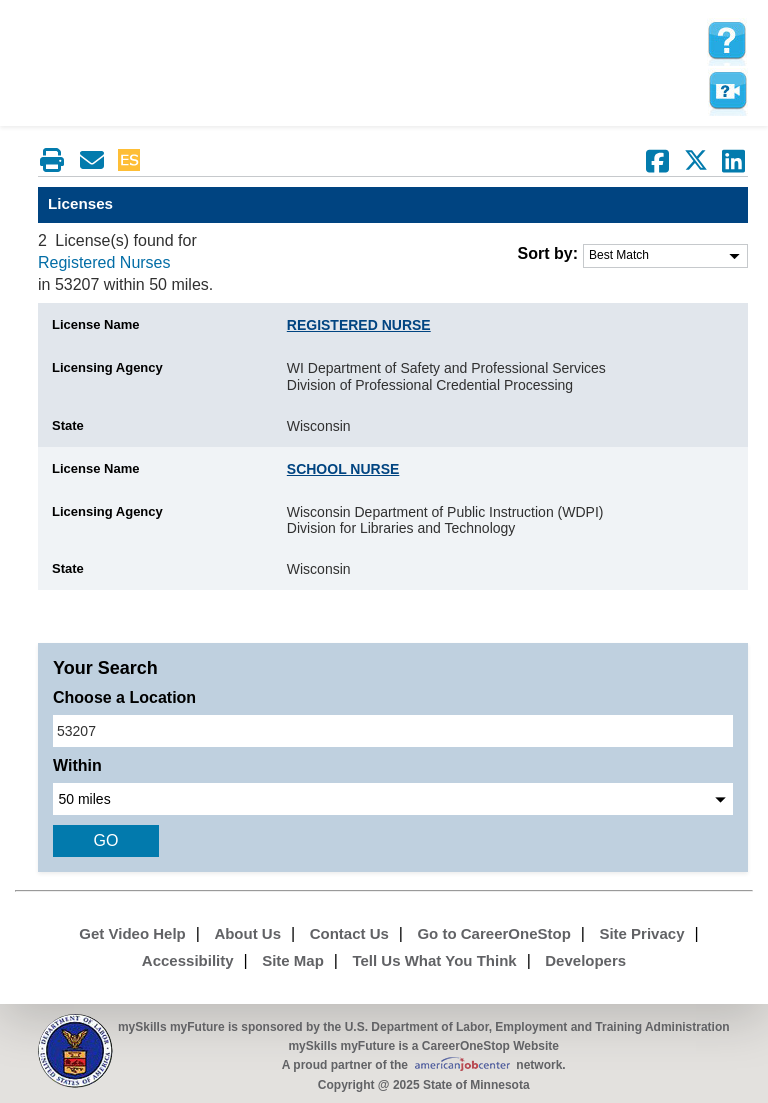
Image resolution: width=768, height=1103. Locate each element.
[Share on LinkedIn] (734, 161)
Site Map (293, 960)
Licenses (80, 203)
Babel (165, 160)
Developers (585, 960)
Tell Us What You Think (434, 960)
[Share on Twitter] (696, 161)
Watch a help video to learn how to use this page (727, 91)
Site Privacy (641, 933)
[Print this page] (52, 160)
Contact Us (349, 933)
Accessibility (188, 960)
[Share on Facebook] (658, 161)
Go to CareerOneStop (493, 933)
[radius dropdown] (393, 799)
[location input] (393, 731)
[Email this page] (92, 160)
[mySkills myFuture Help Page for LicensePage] (727, 41)
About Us (247, 933)
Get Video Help (132, 933)
